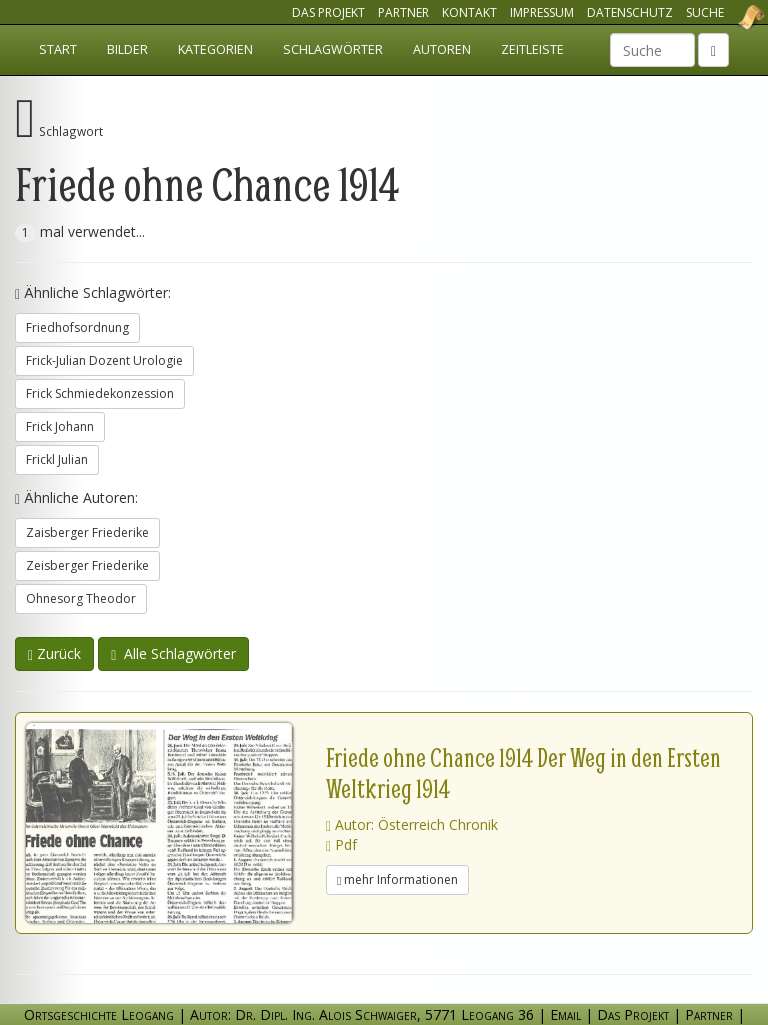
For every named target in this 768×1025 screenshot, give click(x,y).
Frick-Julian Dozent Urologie (104, 360)
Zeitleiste (532, 49)
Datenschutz (630, 12)
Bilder (127, 49)
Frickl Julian (57, 459)
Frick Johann (60, 426)
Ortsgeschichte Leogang (726, 17)
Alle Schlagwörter (173, 653)
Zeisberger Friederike (87, 565)
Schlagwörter (333, 49)
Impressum (542, 12)
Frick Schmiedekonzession (100, 393)
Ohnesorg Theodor (81, 598)
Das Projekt (328, 12)
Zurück (54, 653)
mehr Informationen (397, 879)
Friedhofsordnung (77, 327)
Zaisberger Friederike (87, 532)
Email (565, 1014)
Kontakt (469, 12)
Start (58, 49)
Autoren (442, 49)
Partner (403, 12)
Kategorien (215, 49)
